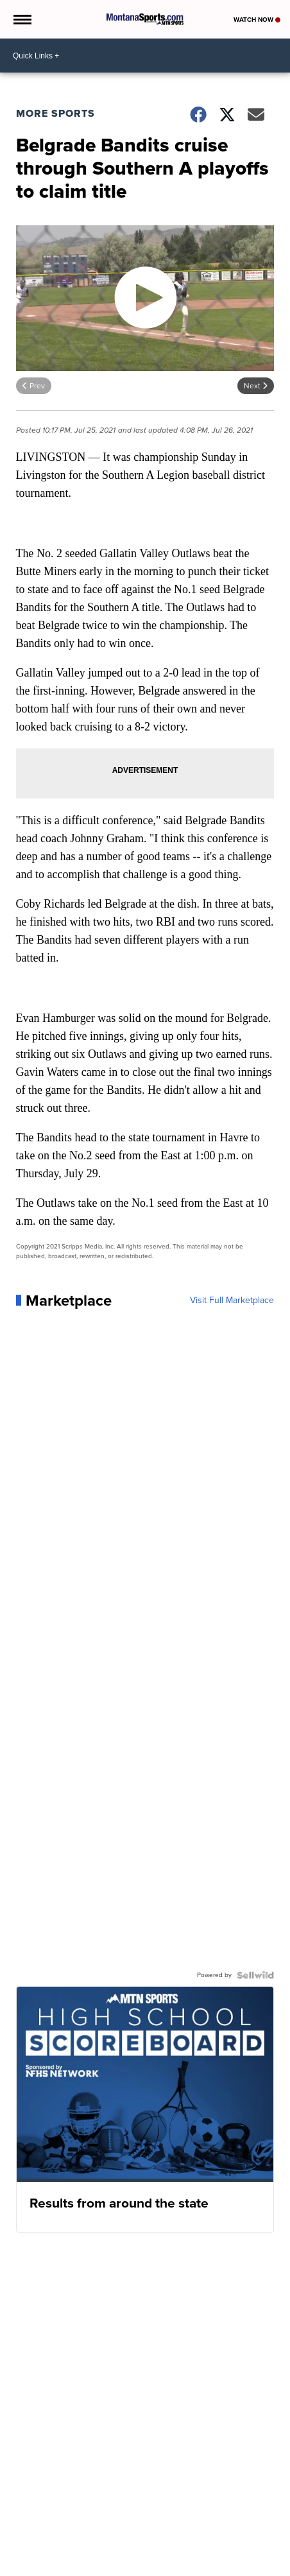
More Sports (55, 113)
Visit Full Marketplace (232, 1300)
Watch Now (257, 19)
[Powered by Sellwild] (255, 1975)
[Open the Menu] (21, 19)
